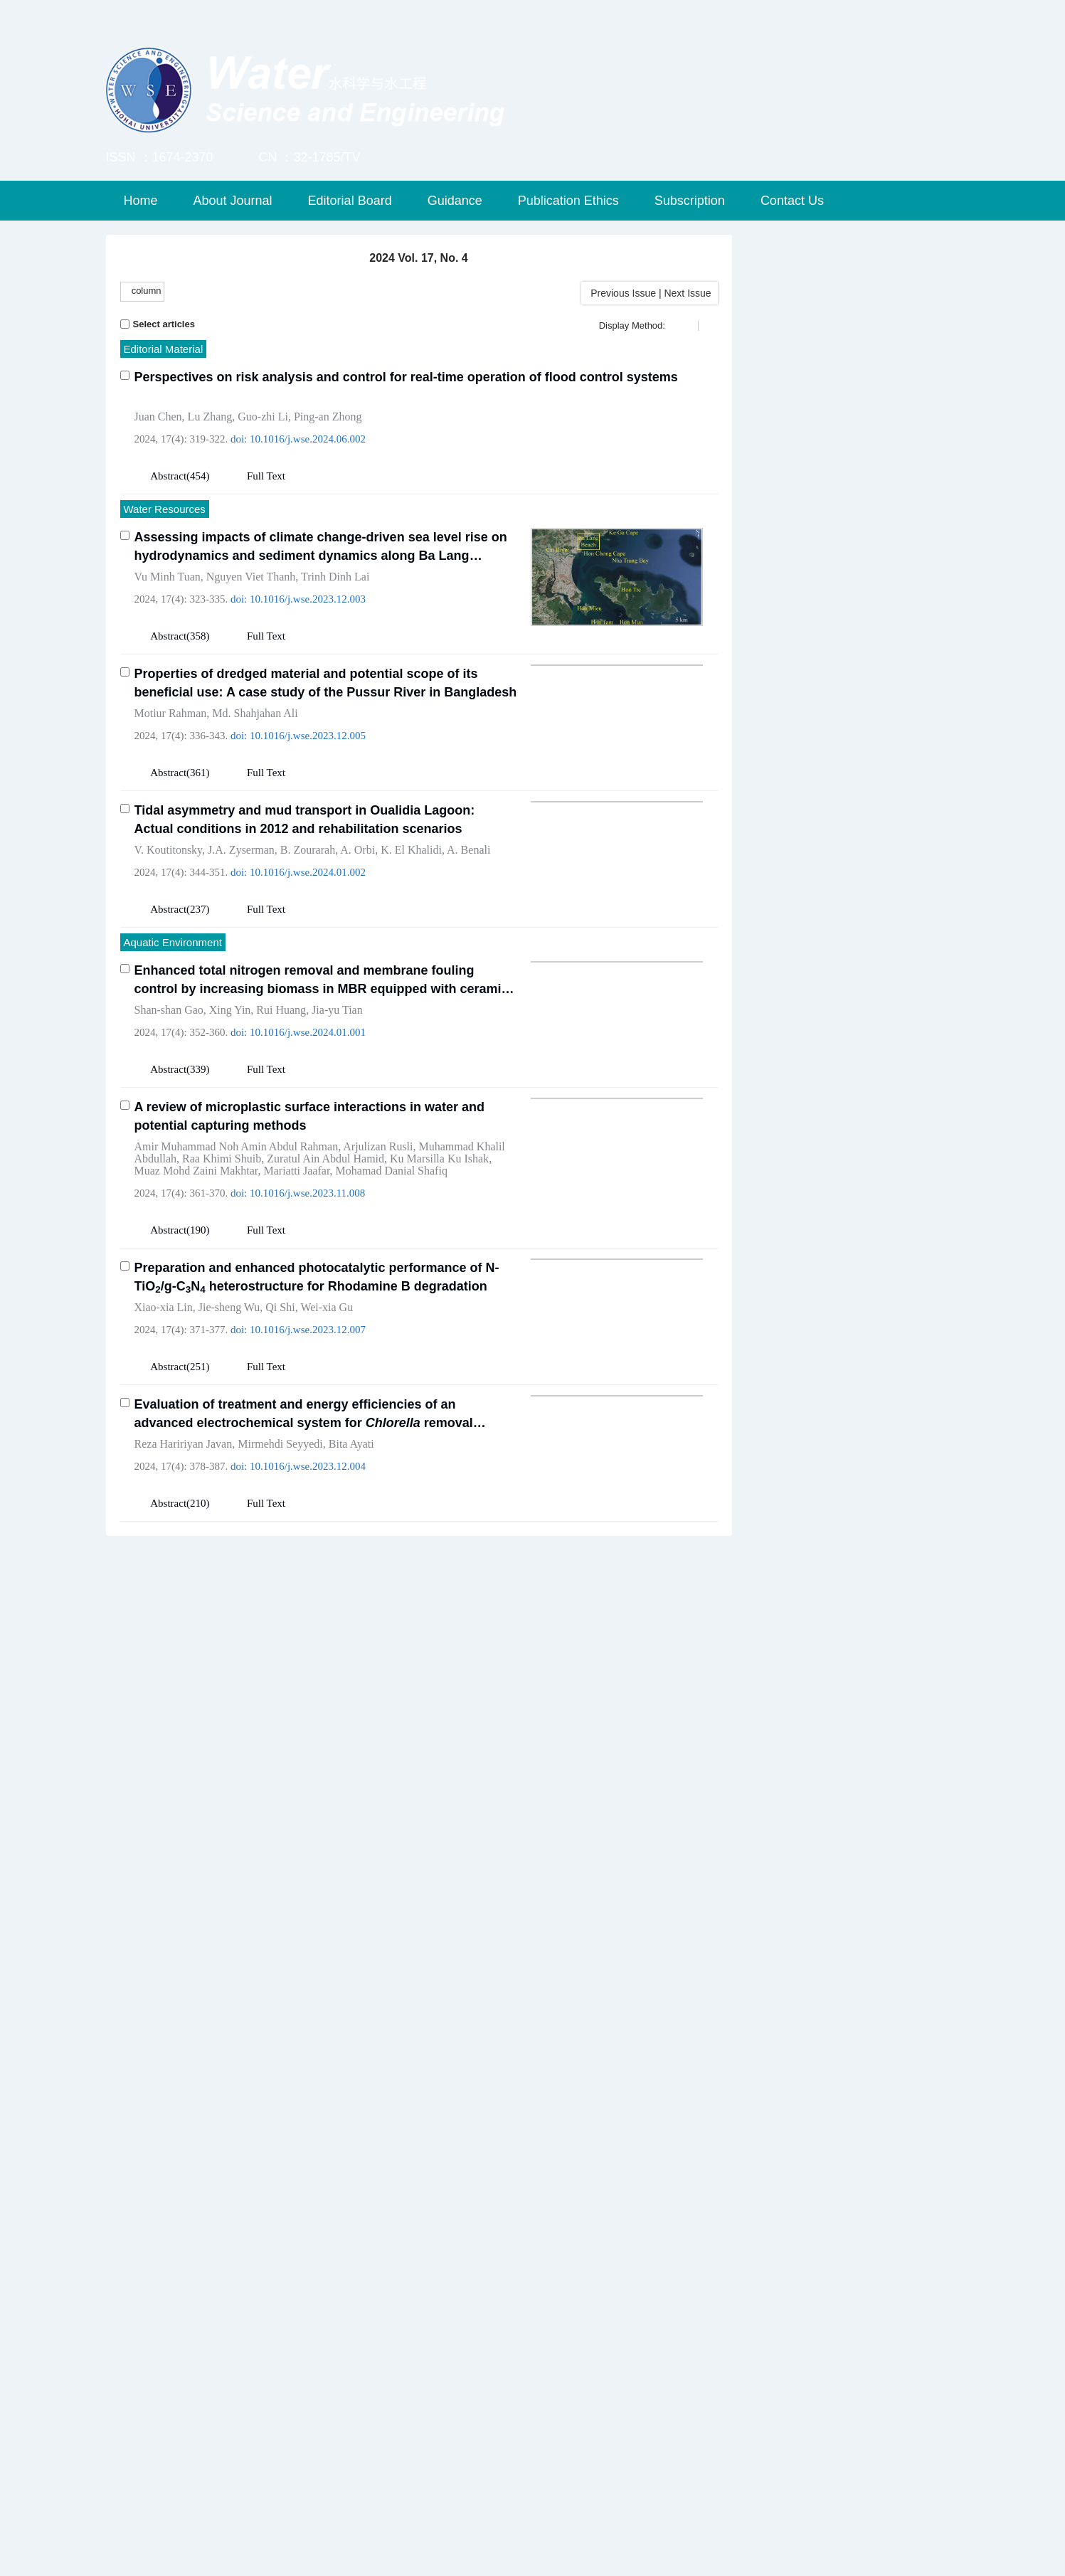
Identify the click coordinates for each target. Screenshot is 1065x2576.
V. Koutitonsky (168, 964)
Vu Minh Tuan (167, 577)
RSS (909, 1001)
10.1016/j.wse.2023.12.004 (308, 1580)
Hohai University (820, 1756)
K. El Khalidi (411, 964)
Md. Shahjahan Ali (254, 713)
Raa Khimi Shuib (221, 1272)
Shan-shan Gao (168, 1124)
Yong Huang (230, 1854)
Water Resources (165, 509)
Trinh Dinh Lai (335, 577)
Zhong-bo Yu (440, 1854)
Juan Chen (158, 416)
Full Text (266, 476)
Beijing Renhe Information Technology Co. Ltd (504, 2556)
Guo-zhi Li (263, 416)
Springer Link (811, 1851)
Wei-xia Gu (326, 1421)
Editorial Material (163, 349)
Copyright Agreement (833, 1506)
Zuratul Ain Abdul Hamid (325, 1272)
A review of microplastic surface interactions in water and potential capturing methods (309, 1230)
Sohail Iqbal (162, 2223)
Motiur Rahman (170, 713)
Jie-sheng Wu (229, 1421)
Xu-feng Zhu (374, 1854)
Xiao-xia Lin (163, 1421)
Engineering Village (828, 1899)
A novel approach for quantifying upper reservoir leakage (308, 1815)
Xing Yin (230, 1124)
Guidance (455, 201)
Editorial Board (350, 201)
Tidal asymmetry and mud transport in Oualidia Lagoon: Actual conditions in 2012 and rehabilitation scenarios (304, 933)
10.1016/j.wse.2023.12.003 (308, 599)
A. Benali (468, 964)
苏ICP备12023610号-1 (690, 2536)
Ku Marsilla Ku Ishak (439, 1272)
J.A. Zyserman (241, 964)
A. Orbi (357, 964)
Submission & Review (853, 277)
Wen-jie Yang (165, 1854)
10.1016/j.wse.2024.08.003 (308, 2382)
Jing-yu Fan (241, 1718)
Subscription (690, 201)
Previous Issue (620, 293)
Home (141, 201)
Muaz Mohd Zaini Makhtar (196, 1284)
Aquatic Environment (173, 1056)
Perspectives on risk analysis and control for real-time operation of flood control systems (406, 377)
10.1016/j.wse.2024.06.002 (308, 439)
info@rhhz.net (703, 2556)
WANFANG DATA (823, 1803)
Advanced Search (852, 426)
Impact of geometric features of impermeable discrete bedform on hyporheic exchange (324, 1687)
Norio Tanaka (226, 2223)
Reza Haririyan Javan (183, 1558)
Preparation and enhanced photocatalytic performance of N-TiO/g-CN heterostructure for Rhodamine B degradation (316, 1391)
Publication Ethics (568, 201)
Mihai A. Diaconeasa (314, 2360)
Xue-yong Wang (171, 1718)
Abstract (168, 476)
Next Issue (689, 293)
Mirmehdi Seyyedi (280, 1558)
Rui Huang (281, 1124)
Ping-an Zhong (328, 416)
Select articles (157, 324)
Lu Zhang (210, 416)
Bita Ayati (351, 1558)
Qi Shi (280, 1421)
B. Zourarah (307, 964)
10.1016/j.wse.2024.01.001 (308, 1146)
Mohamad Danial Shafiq (391, 1284)
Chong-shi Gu (228, 2360)
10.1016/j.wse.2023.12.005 (308, 735)
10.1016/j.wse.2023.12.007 (308, 1443)
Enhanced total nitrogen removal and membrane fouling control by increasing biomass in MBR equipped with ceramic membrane (321, 1094)
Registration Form (824, 1458)
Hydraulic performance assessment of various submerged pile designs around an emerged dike (324, 2193)
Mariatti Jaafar (296, 1284)
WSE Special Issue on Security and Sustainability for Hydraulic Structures (857, 1125)
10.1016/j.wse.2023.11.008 (307, 1307)
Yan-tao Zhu (162, 2360)
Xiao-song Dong (301, 1854)
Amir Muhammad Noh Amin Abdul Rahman (236, 1260)
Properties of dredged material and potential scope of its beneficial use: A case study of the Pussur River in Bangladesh (325, 683)
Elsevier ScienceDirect (837, 1946)
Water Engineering (168, 1650)
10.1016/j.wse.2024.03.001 (308, 1888)
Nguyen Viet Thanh (251, 577)
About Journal (233, 201)
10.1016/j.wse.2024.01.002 (308, 986)
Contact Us (792, 201)
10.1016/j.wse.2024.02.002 (308, 2246)
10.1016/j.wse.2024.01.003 (308, 1740)
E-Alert (796, 1001)
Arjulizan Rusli (378, 1260)
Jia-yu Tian (337, 1124)
